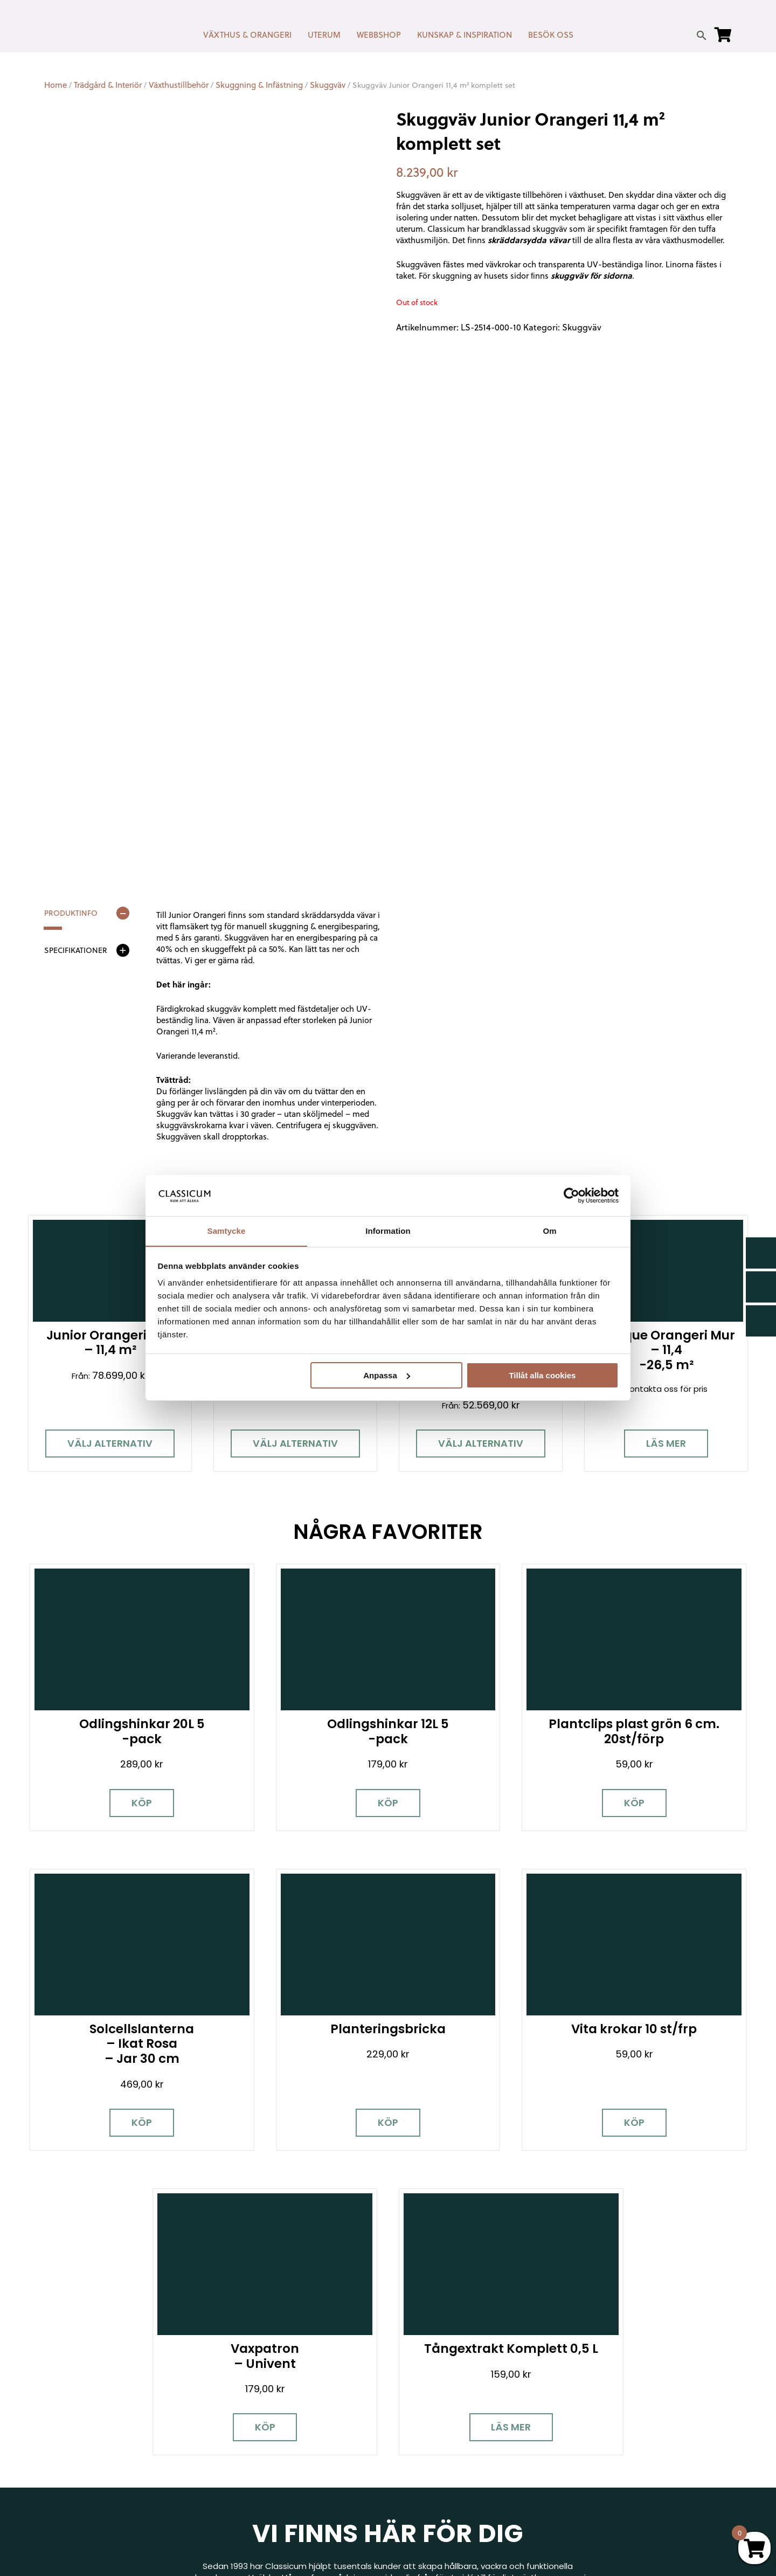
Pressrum (590, 2471)
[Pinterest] (127, 2430)
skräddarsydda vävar (529, 240)
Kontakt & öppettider (439, 2366)
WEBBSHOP (379, 34)
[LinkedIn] (165, 2430)
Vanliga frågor (424, 2459)
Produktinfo (71, 913)
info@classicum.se (254, 2422)
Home (55, 85)
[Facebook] (52, 2430)
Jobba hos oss (601, 2440)
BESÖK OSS (550, 34)
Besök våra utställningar (488, 2233)
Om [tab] (549, 1230)
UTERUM (324, 34)
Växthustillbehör (179, 85)
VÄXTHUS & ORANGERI (247, 34)
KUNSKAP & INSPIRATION (464, 34)
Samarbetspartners (612, 2424)
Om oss (411, 2475)
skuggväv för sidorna (591, 275)
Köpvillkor (414, 2428)
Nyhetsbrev (419, 2381)
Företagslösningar (432, 2413)
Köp (129, 1769)
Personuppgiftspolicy (614, 2486)
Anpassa (386, 1375)
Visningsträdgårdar (610, 2408)
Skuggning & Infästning (259, 85)
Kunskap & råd (424, 2444)
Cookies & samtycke (437, 2397)
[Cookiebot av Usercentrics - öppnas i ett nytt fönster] (571, 1195)
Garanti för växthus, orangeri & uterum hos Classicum (649, 2387)
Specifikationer (75, 951)
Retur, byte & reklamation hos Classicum (477, 2491)
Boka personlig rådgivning (290, 2233)
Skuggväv (327, 85)
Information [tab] (388, 1230)
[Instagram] (90, 2430)
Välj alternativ (110, 1444)
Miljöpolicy (592, 2366)
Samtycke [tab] (226, 1230)
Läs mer (666, 1444)
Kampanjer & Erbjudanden (623, 2455)
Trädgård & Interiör (108, 85)
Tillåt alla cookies (542, 1375)
